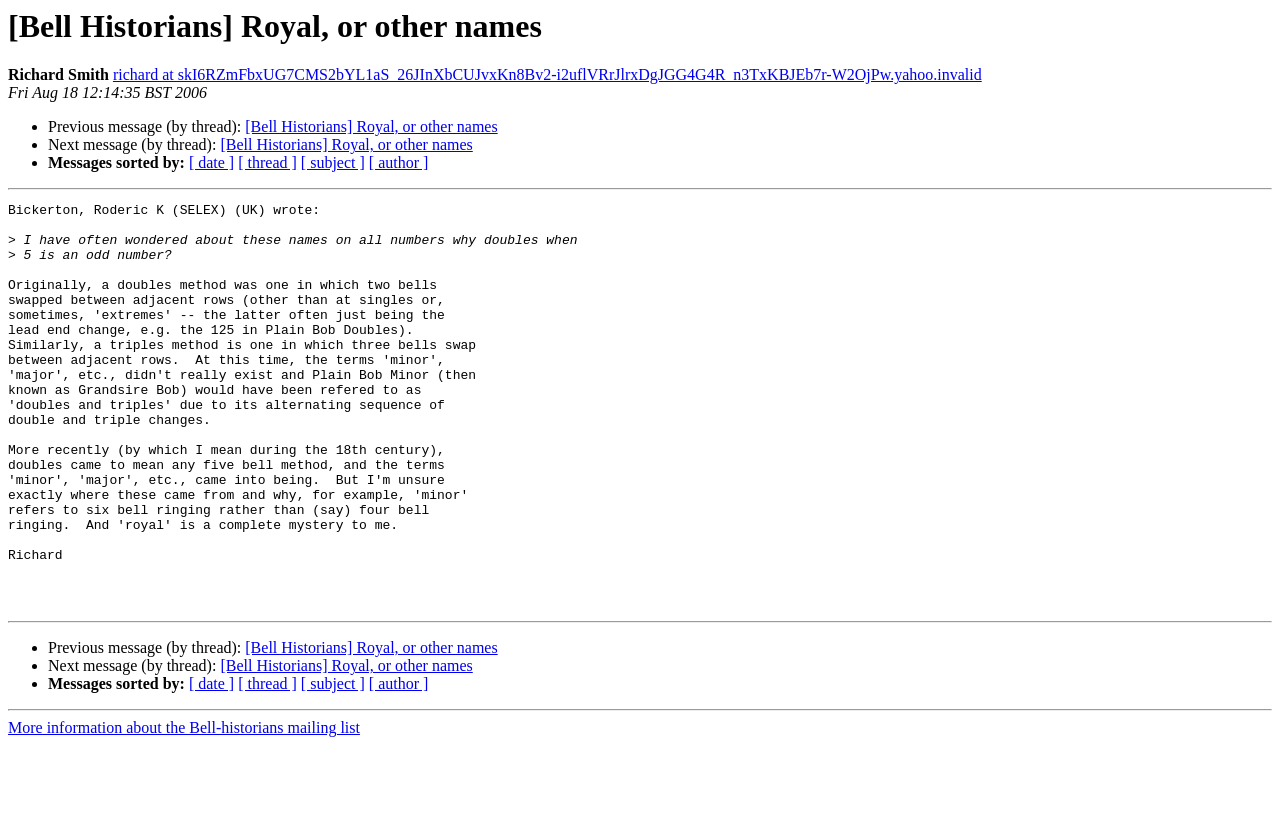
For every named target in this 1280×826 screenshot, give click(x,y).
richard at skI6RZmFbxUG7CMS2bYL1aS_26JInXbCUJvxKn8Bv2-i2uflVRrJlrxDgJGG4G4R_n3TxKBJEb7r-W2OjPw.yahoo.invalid (547, 74)
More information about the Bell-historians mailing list (184, 808)
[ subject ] (333, 162)
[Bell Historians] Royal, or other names (371, 126)
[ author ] (399, 162)
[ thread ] (267, 162)
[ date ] (211, 162)
